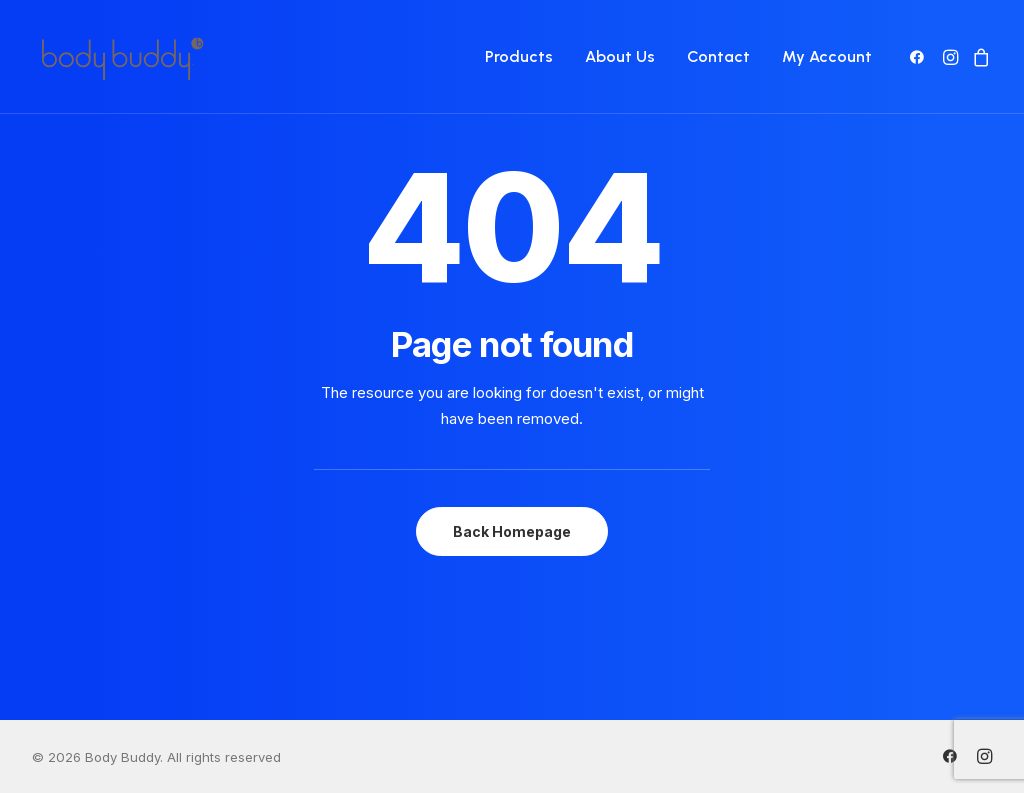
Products (519, 56)
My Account (827, 56)
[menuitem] (519, 57)
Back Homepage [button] (512, 531)
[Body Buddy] (122, 57)
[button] (920, 57)
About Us (620, 56)
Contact (718, 56)
